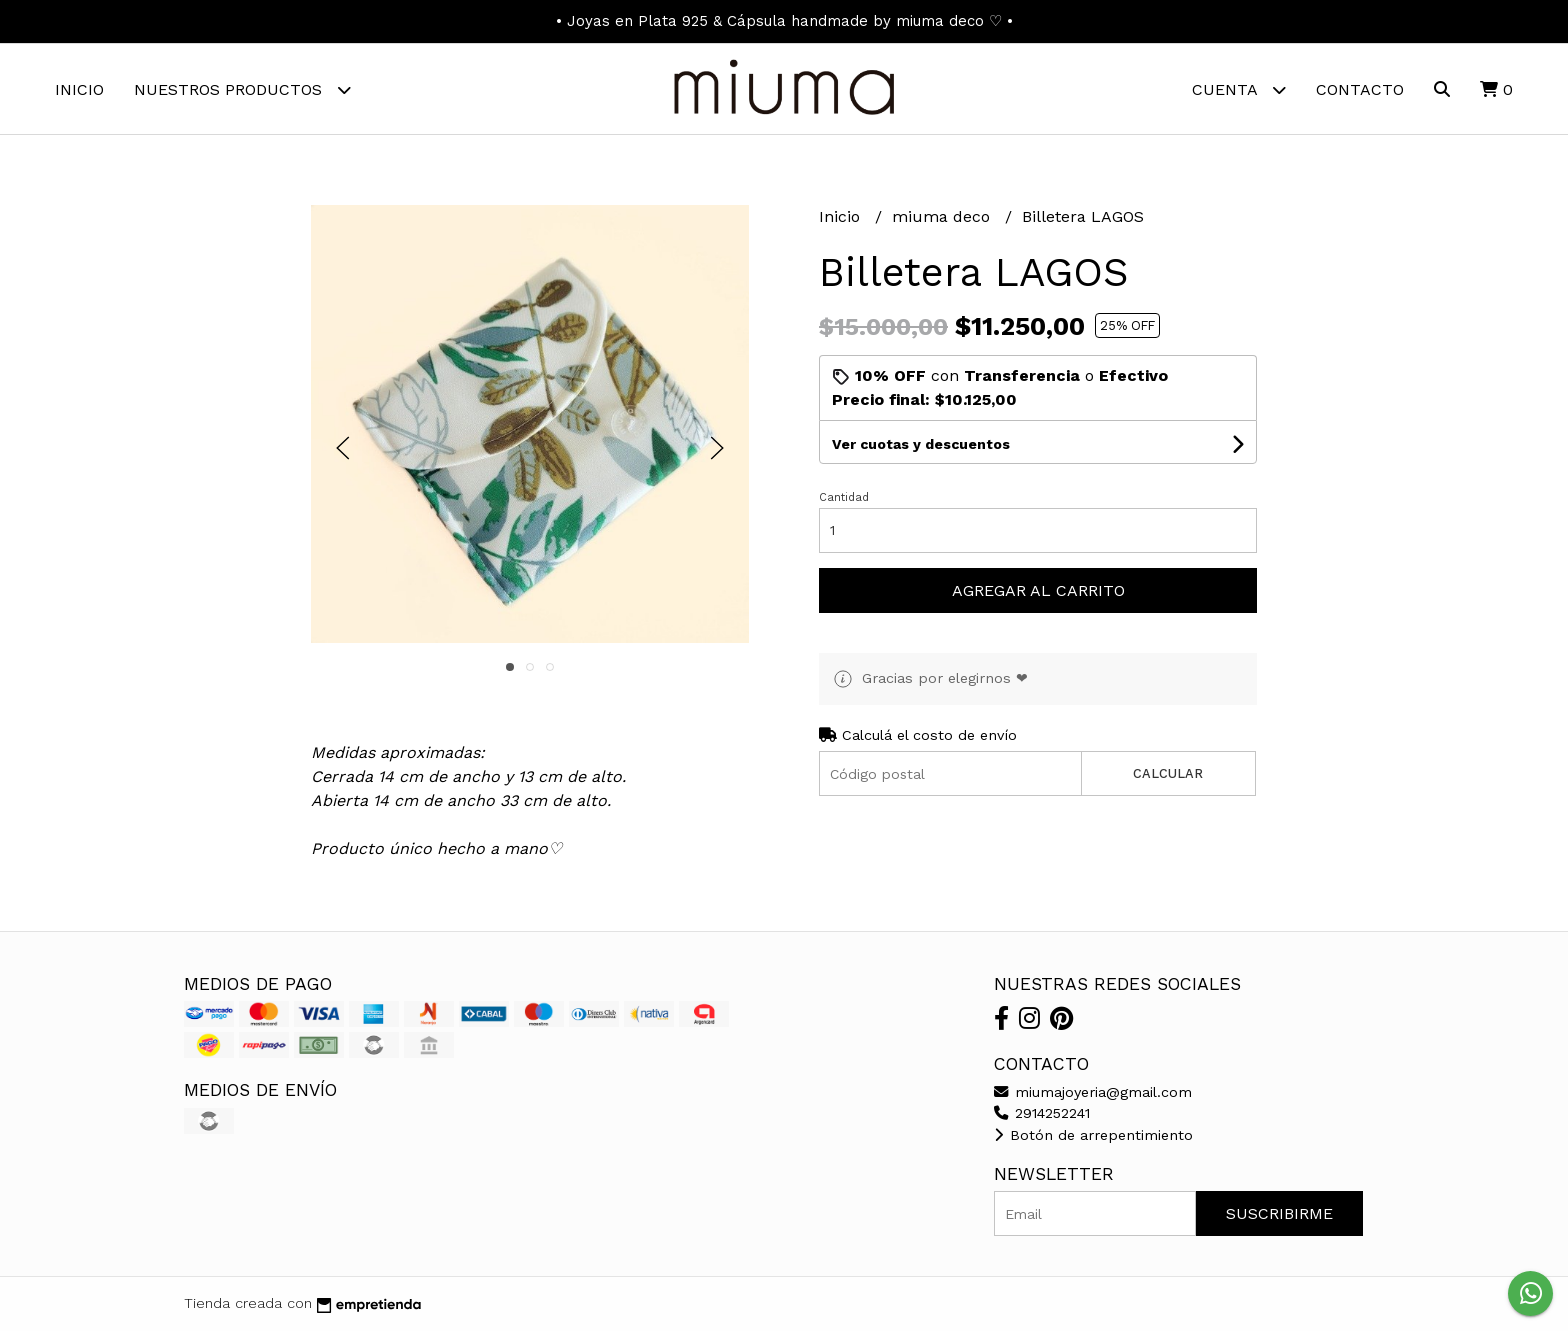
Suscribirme (1279, 1213)
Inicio (79, 89)
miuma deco (943, 216)
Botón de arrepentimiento (1093, 1135)
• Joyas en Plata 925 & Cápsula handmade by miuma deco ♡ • (784, 21)
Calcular (1168, 773)
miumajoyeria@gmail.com (1093, 1092)
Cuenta (1239, 89)
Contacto (1360, 89)
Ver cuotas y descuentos (921, 444)
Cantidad (844, 497)
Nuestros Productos (242, 89)
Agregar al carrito (1038, 590)
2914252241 (1042, 1113)
